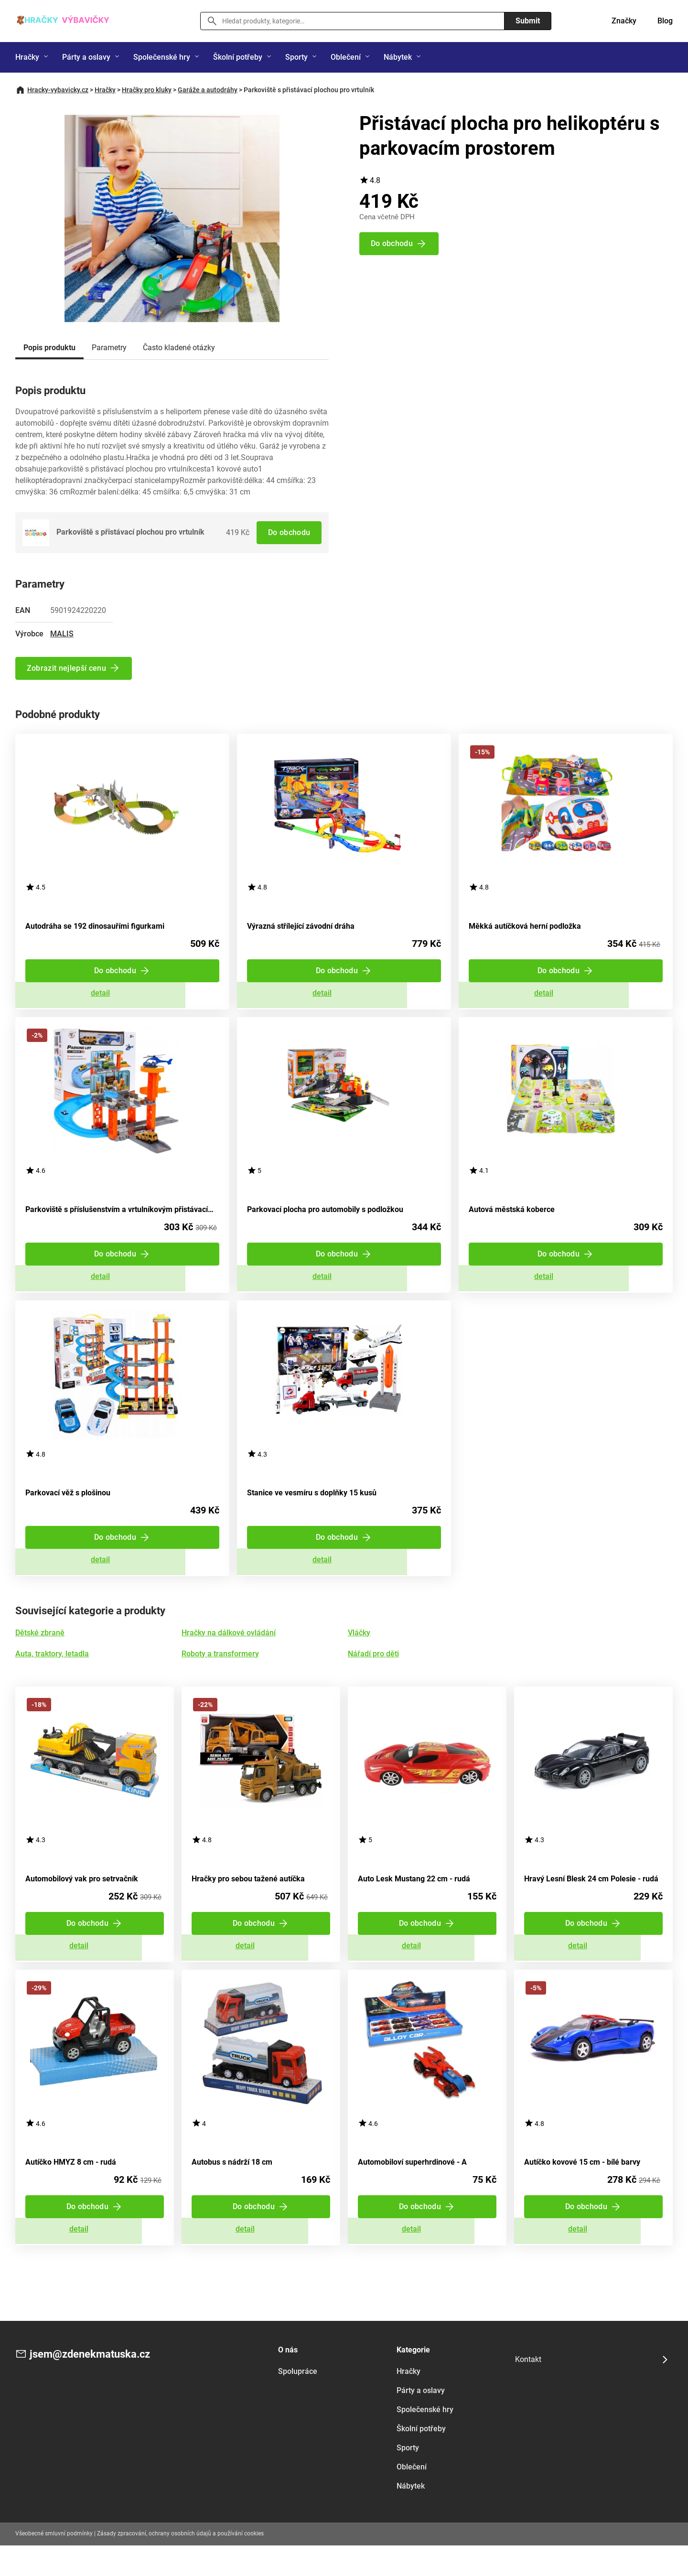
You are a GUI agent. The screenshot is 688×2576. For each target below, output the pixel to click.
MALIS (62, 633)
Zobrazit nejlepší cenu (67, 667)
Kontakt (528, 2389)
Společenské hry (161, 57)
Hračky (27, 57)
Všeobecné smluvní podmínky (54, 2564)
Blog (665, 20)
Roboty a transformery (220, 1671)
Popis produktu (49, 347)
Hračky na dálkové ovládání (229, 1650)
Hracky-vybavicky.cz (57, 90)
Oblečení (346, 57)
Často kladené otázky (179, 347)
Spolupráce (297, 2401)
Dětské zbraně (39, 1650)
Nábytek (398, 57)
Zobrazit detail (122, 997)
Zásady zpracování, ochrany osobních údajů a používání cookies (180, 2564)
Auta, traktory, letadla (52, 1671)
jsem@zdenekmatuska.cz (95, 2385)
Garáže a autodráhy (207, 90)
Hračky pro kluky (147, 90)
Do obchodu (288, 532)
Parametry (109, 347)
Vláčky (359, 1650)
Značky (624, 20)
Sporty (296, 57)
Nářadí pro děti (373, 1671)
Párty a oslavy (86, 57)
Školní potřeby (237, 57)
